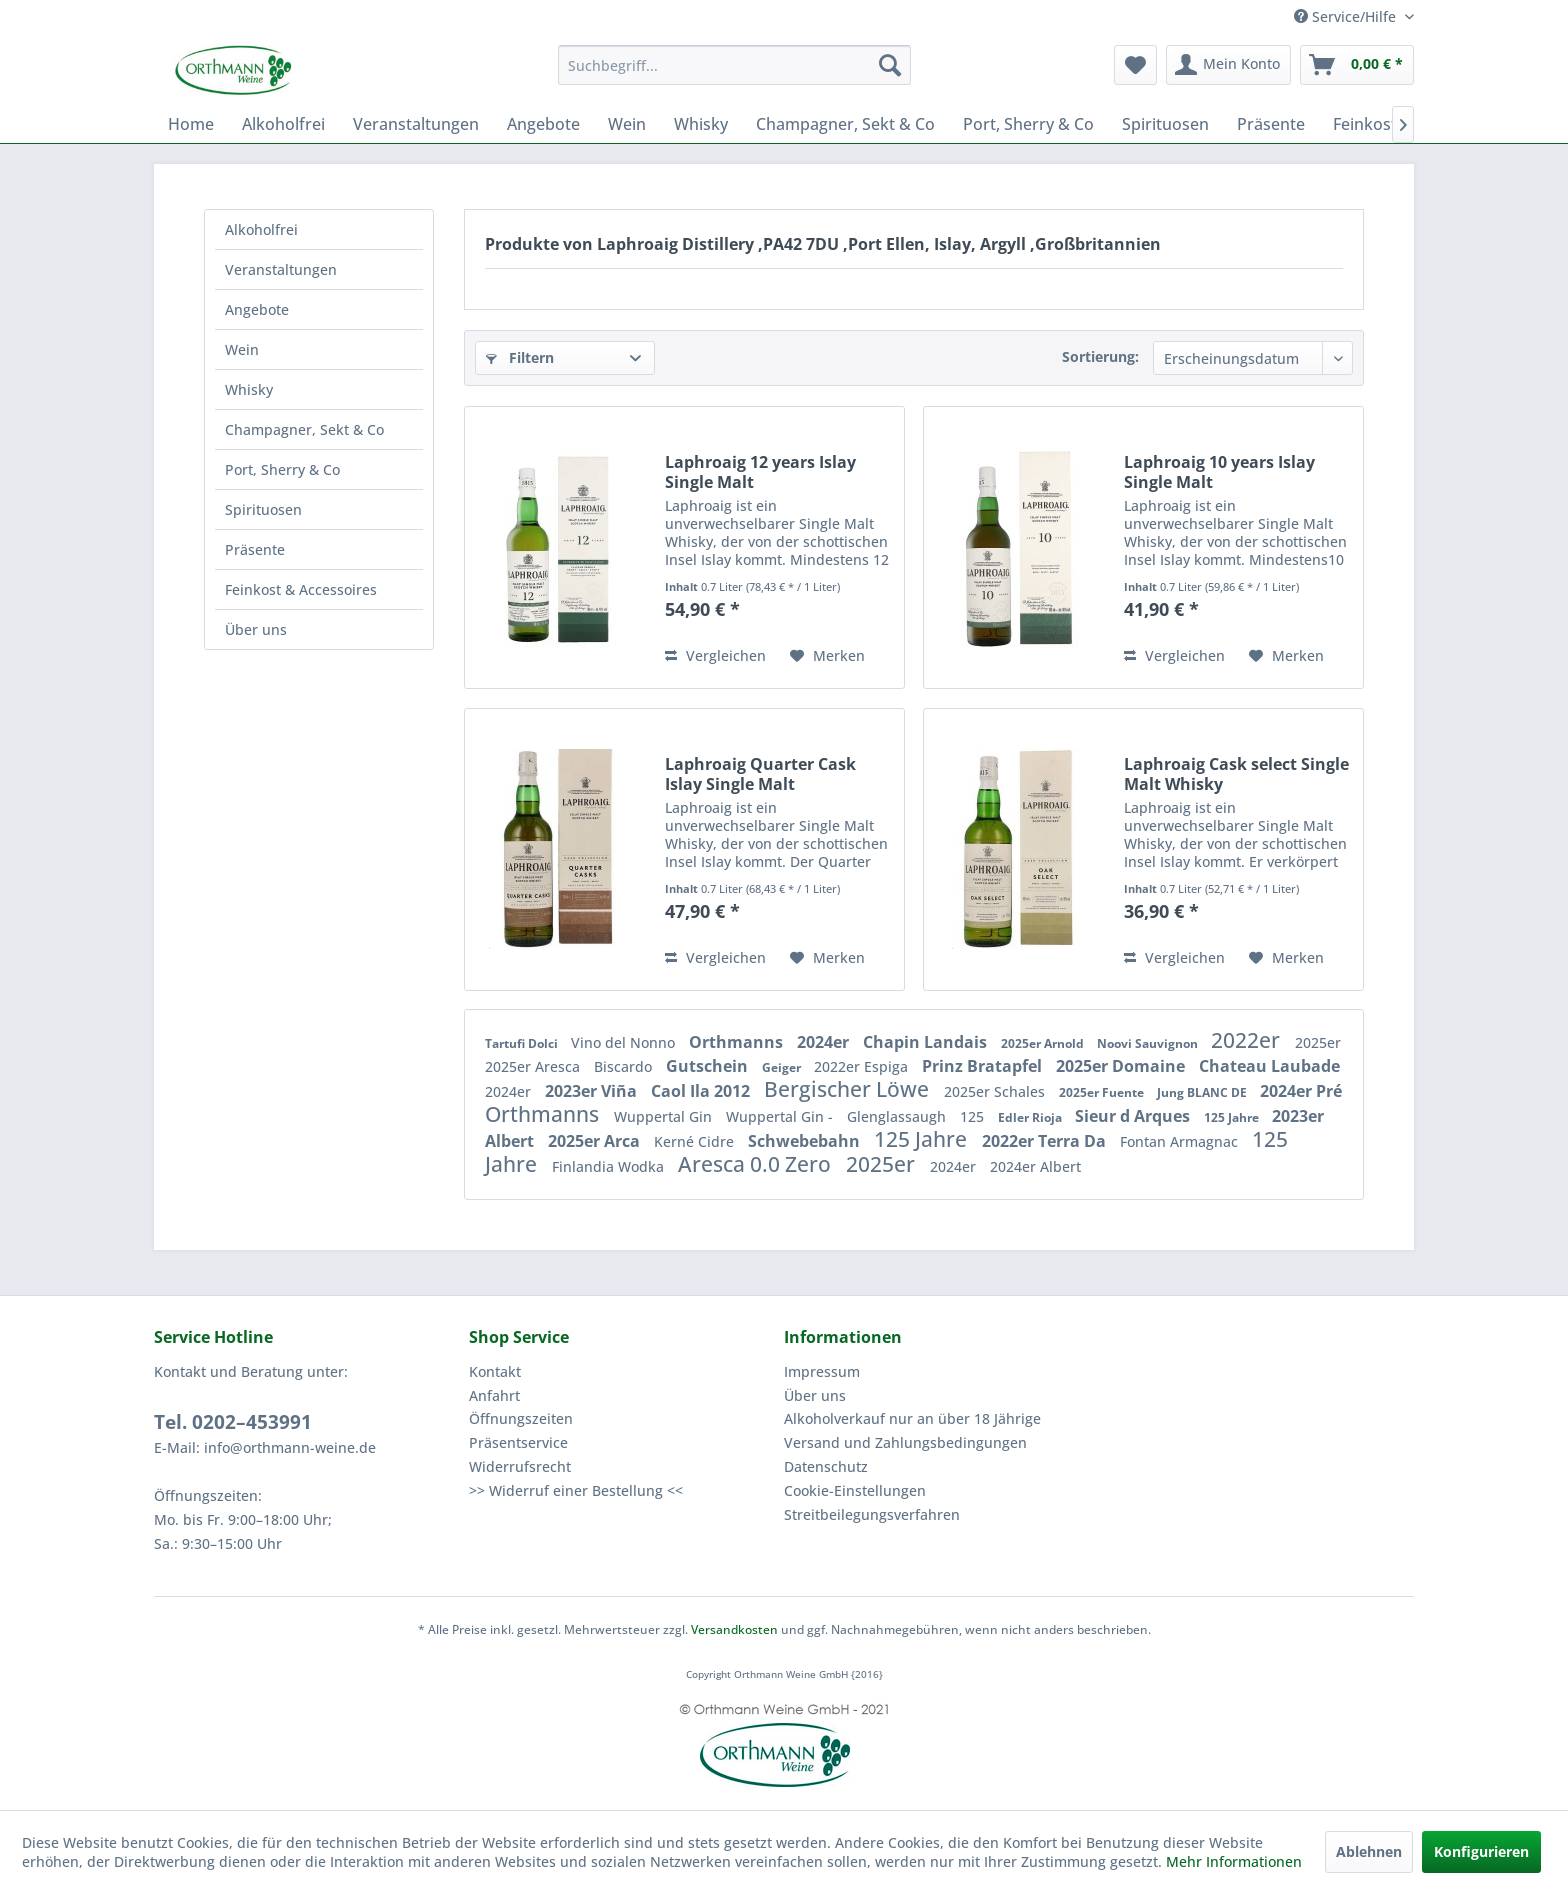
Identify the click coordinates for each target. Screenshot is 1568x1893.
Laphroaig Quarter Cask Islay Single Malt (760, 774)
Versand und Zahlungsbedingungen (905, 1442)
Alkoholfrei (261, 229)
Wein (242, 349)
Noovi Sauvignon (1149, 1043)
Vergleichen (715, 655)
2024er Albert (1035, 1166)
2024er (825, 1042)
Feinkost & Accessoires (301, 589)
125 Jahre (1233, 1117)
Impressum (822, 1371)
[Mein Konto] (1228, 65)
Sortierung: (1100, 356)
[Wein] (627, 124)
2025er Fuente (1103, 1092)
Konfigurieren (1481, 1851)
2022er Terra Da (1046, 1141)
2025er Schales (996, 1091)
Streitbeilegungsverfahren (872, 1514)
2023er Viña (593, 1091)
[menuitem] (734, 65)
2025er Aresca (534, 1066)
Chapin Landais (927, 1042)
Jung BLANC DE (1203, 1092)
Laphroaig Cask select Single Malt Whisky (1236, 774)
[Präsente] (1271, 124)
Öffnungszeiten (521, 1418)
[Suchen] (890, 65)
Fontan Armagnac (1181, 1141)
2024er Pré (1301, 1091)
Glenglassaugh (898, 1116)
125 (974, 1116)
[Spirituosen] (1165, 124)
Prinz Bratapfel (984, 1066)
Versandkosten (734, 1629)
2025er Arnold (1044, 1043)
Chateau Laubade (1269, 1066)
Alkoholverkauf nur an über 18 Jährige (912, 1418)
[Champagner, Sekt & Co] (845, 124)
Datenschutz (826, 1466)
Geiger (783, 1067)
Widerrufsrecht (520, 1466)
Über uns (256, 629)
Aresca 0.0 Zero (757, 1164)
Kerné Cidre (696, 1141)
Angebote (257, 309)
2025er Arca (596, 1141)
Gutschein (709, 1066)
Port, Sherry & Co (282, 469)
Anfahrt (494, 1395)
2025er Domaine (1122, 1066)
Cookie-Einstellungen (855, 1490)
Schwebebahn (806, 1141)
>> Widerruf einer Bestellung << (576, 1490)
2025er (1318, 1042)
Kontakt (495, 1371)
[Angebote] (543, 124)
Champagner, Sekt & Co (304, 429)
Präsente (255, 549)
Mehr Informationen (1234, 1861)
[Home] (191, 124)
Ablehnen (1369, 1851)
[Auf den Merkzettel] (827, 656)
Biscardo (625, 1066)
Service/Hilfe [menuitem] (1347, 16)
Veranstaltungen (281, 269)
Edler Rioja (1031, 1117)
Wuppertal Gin (665, 1116)
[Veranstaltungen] (416, 124)
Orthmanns (738, 1042)
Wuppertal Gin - (781, 1116)
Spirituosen (263, 509)
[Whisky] (701, 124)
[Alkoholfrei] (283, 124)
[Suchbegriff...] (734, 65)
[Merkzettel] (1135, 65)
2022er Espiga (863, 1066)
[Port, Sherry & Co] (1028, 124)
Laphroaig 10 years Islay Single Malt (1219, 472)
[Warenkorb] (1357, 65)
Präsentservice (518, 1442)
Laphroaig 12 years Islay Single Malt (760, 472)
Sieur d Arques (1134, 1116)
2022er (1248, 1040)
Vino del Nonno (625, 1042)
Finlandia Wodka (610, 1166)
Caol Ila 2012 (702, 1091)
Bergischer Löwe (849, 1089)
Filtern (520, 357)
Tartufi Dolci (523, 1043)
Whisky (249, 389)
